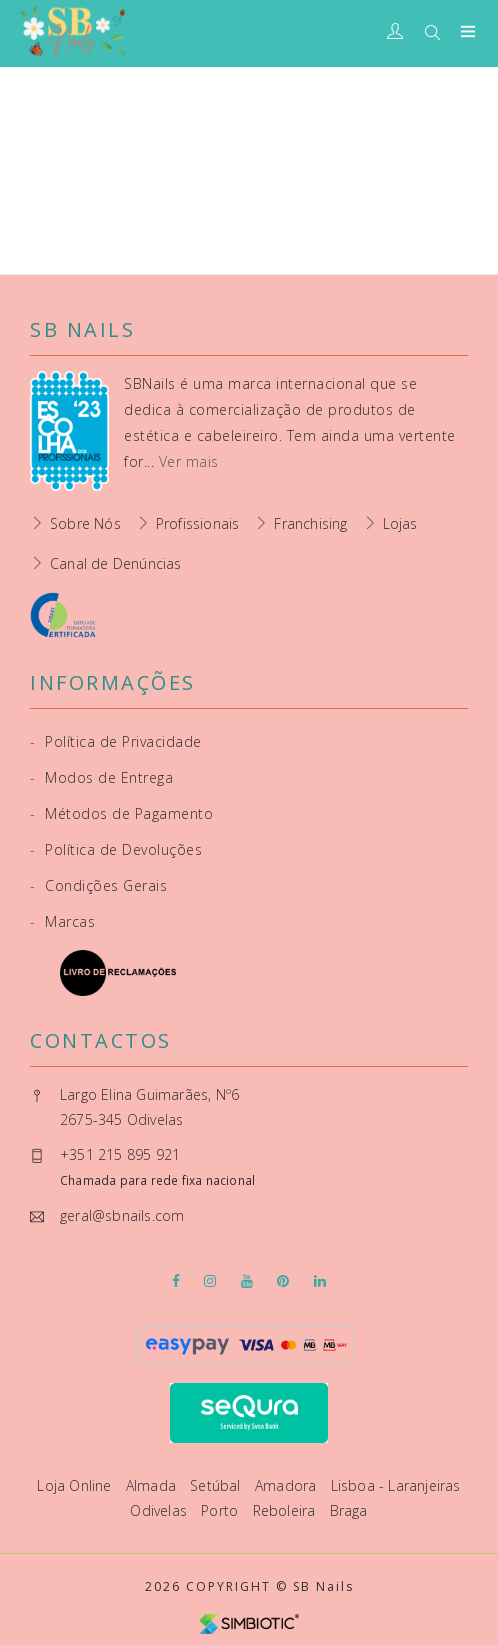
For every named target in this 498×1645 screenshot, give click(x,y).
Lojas (400, 523)
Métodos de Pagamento (121, 813)
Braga (349, 1510)
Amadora (288, 1485)
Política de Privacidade (116, 741)
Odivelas (160, 1510)
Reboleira (286, 1510)
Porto (221, 1510)
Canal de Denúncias (116, 563)
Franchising (310, 523)
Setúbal (217, 1485)
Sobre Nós (85, 523)
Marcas (62, 921)
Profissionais (198, 523)
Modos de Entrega (101, 777)
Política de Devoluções (116, 849)
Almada (153, 1485)
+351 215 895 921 (120, 1154)
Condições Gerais (98, 885)
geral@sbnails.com (122, 1215)
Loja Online (76, 1485)
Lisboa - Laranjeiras (396, 1485)
